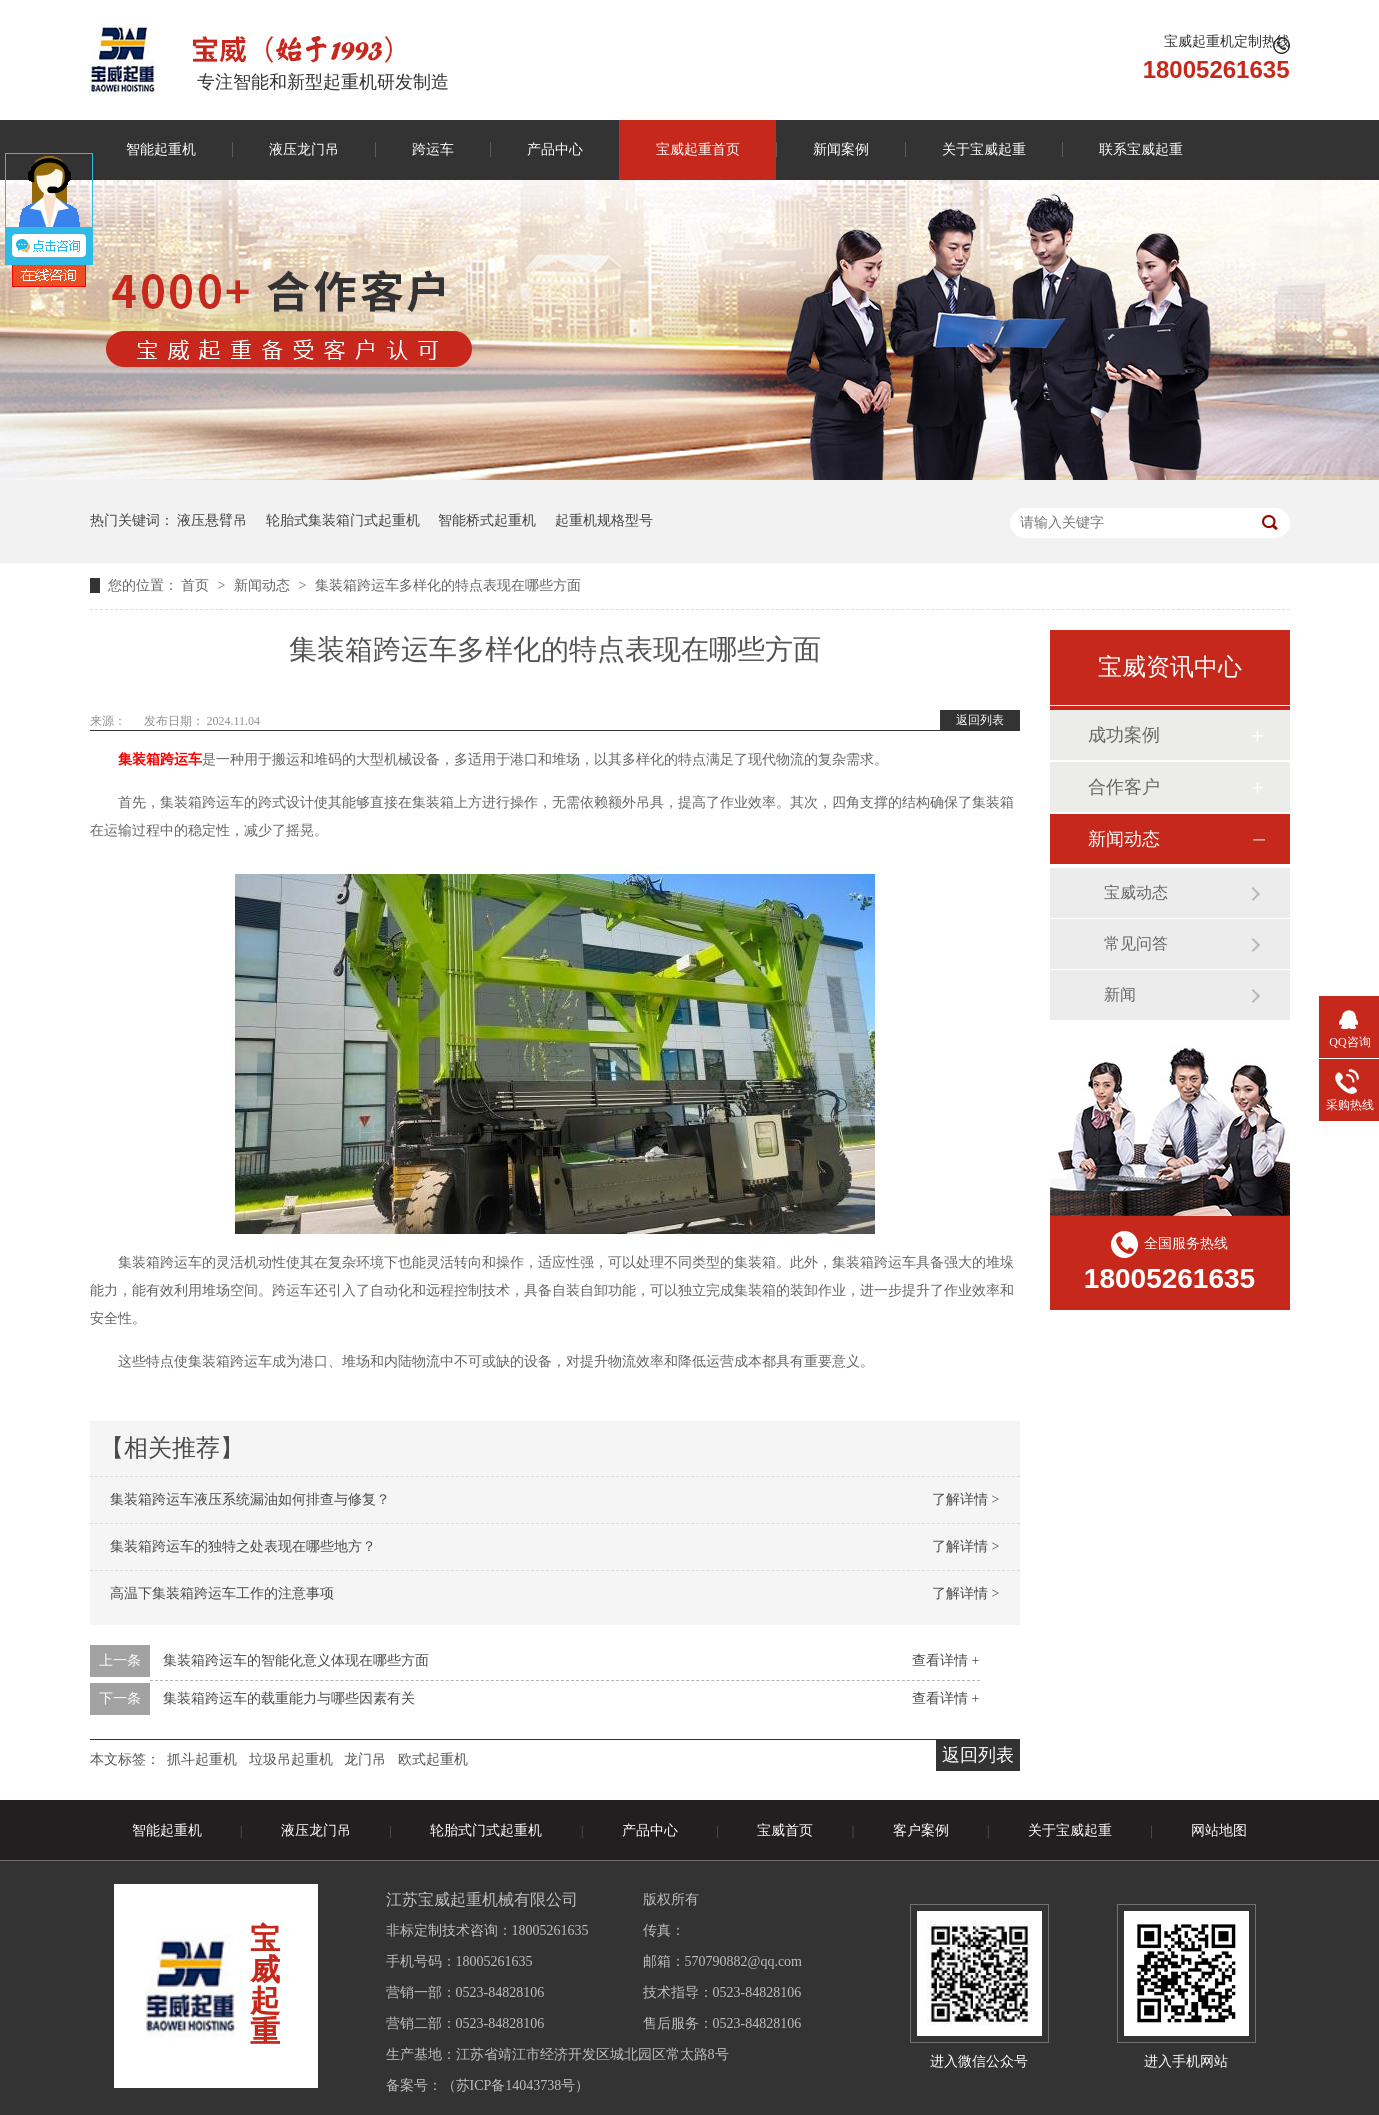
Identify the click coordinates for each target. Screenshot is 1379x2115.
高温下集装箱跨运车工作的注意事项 (222, 1593)
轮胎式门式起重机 (486, 1830)
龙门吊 (365, 1759)
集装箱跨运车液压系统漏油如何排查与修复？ (250, 1499)
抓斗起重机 (202, 1759)
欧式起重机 (433, 1759)
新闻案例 (841, 149)
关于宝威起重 (984, 149)
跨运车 (433, 149)
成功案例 (1124, 735)
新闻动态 (264, 585)
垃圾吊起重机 (291, 1759)
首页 (197, 585)
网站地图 (1219, 1830)
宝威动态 (1136, 892)
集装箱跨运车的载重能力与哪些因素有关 (289, 1698)
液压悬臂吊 (212, 520)
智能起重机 (161, 149)
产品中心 (555, 149)
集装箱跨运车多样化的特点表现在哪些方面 (448, 585)
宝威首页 (785, 1830)
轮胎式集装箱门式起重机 (343, 520)
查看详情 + (945, 1660)
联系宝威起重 (1141, 149)
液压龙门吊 (304, 149)
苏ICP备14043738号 (516, 2085)
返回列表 (980, 720)
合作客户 (1124, 787)
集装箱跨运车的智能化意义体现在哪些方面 (296, 1660)
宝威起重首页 (698, 149)
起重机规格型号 (604, 520)
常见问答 (1136, 943)
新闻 (1120, 994)
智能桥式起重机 (487, 520)
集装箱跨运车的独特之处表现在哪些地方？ (243, 1546)
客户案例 (921, 1830)
